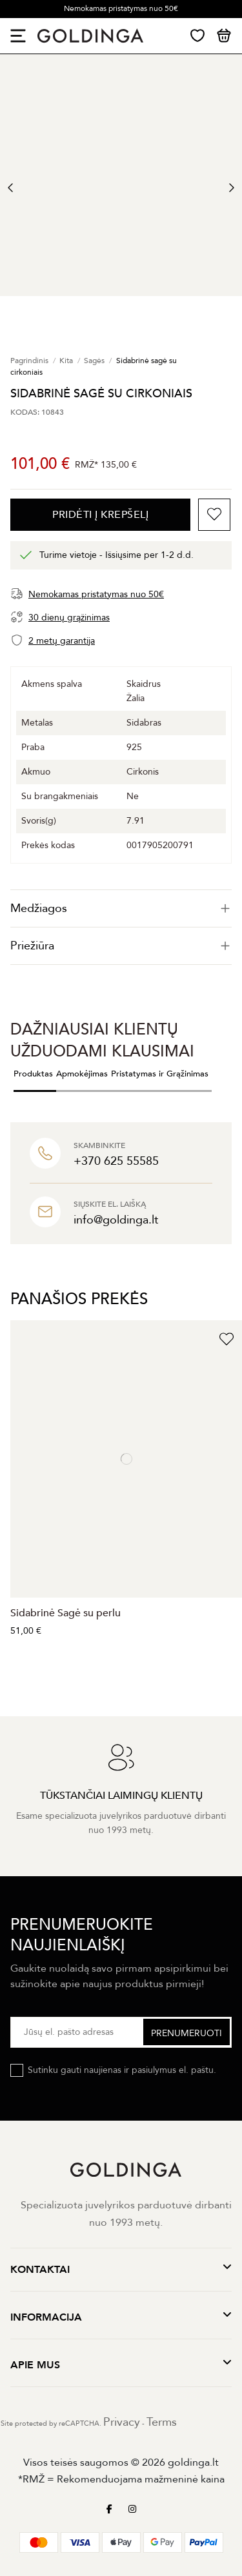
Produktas (33, 1074)
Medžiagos (121, 908)
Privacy (121, 2422)
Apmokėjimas (82, 1074)
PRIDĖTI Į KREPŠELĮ (100, 515)
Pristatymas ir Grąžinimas (159, 1074)
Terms (161, 2422)
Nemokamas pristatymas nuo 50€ (121, 8)
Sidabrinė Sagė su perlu (65, 1613)
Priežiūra (121, 946)
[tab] (121, 908)
